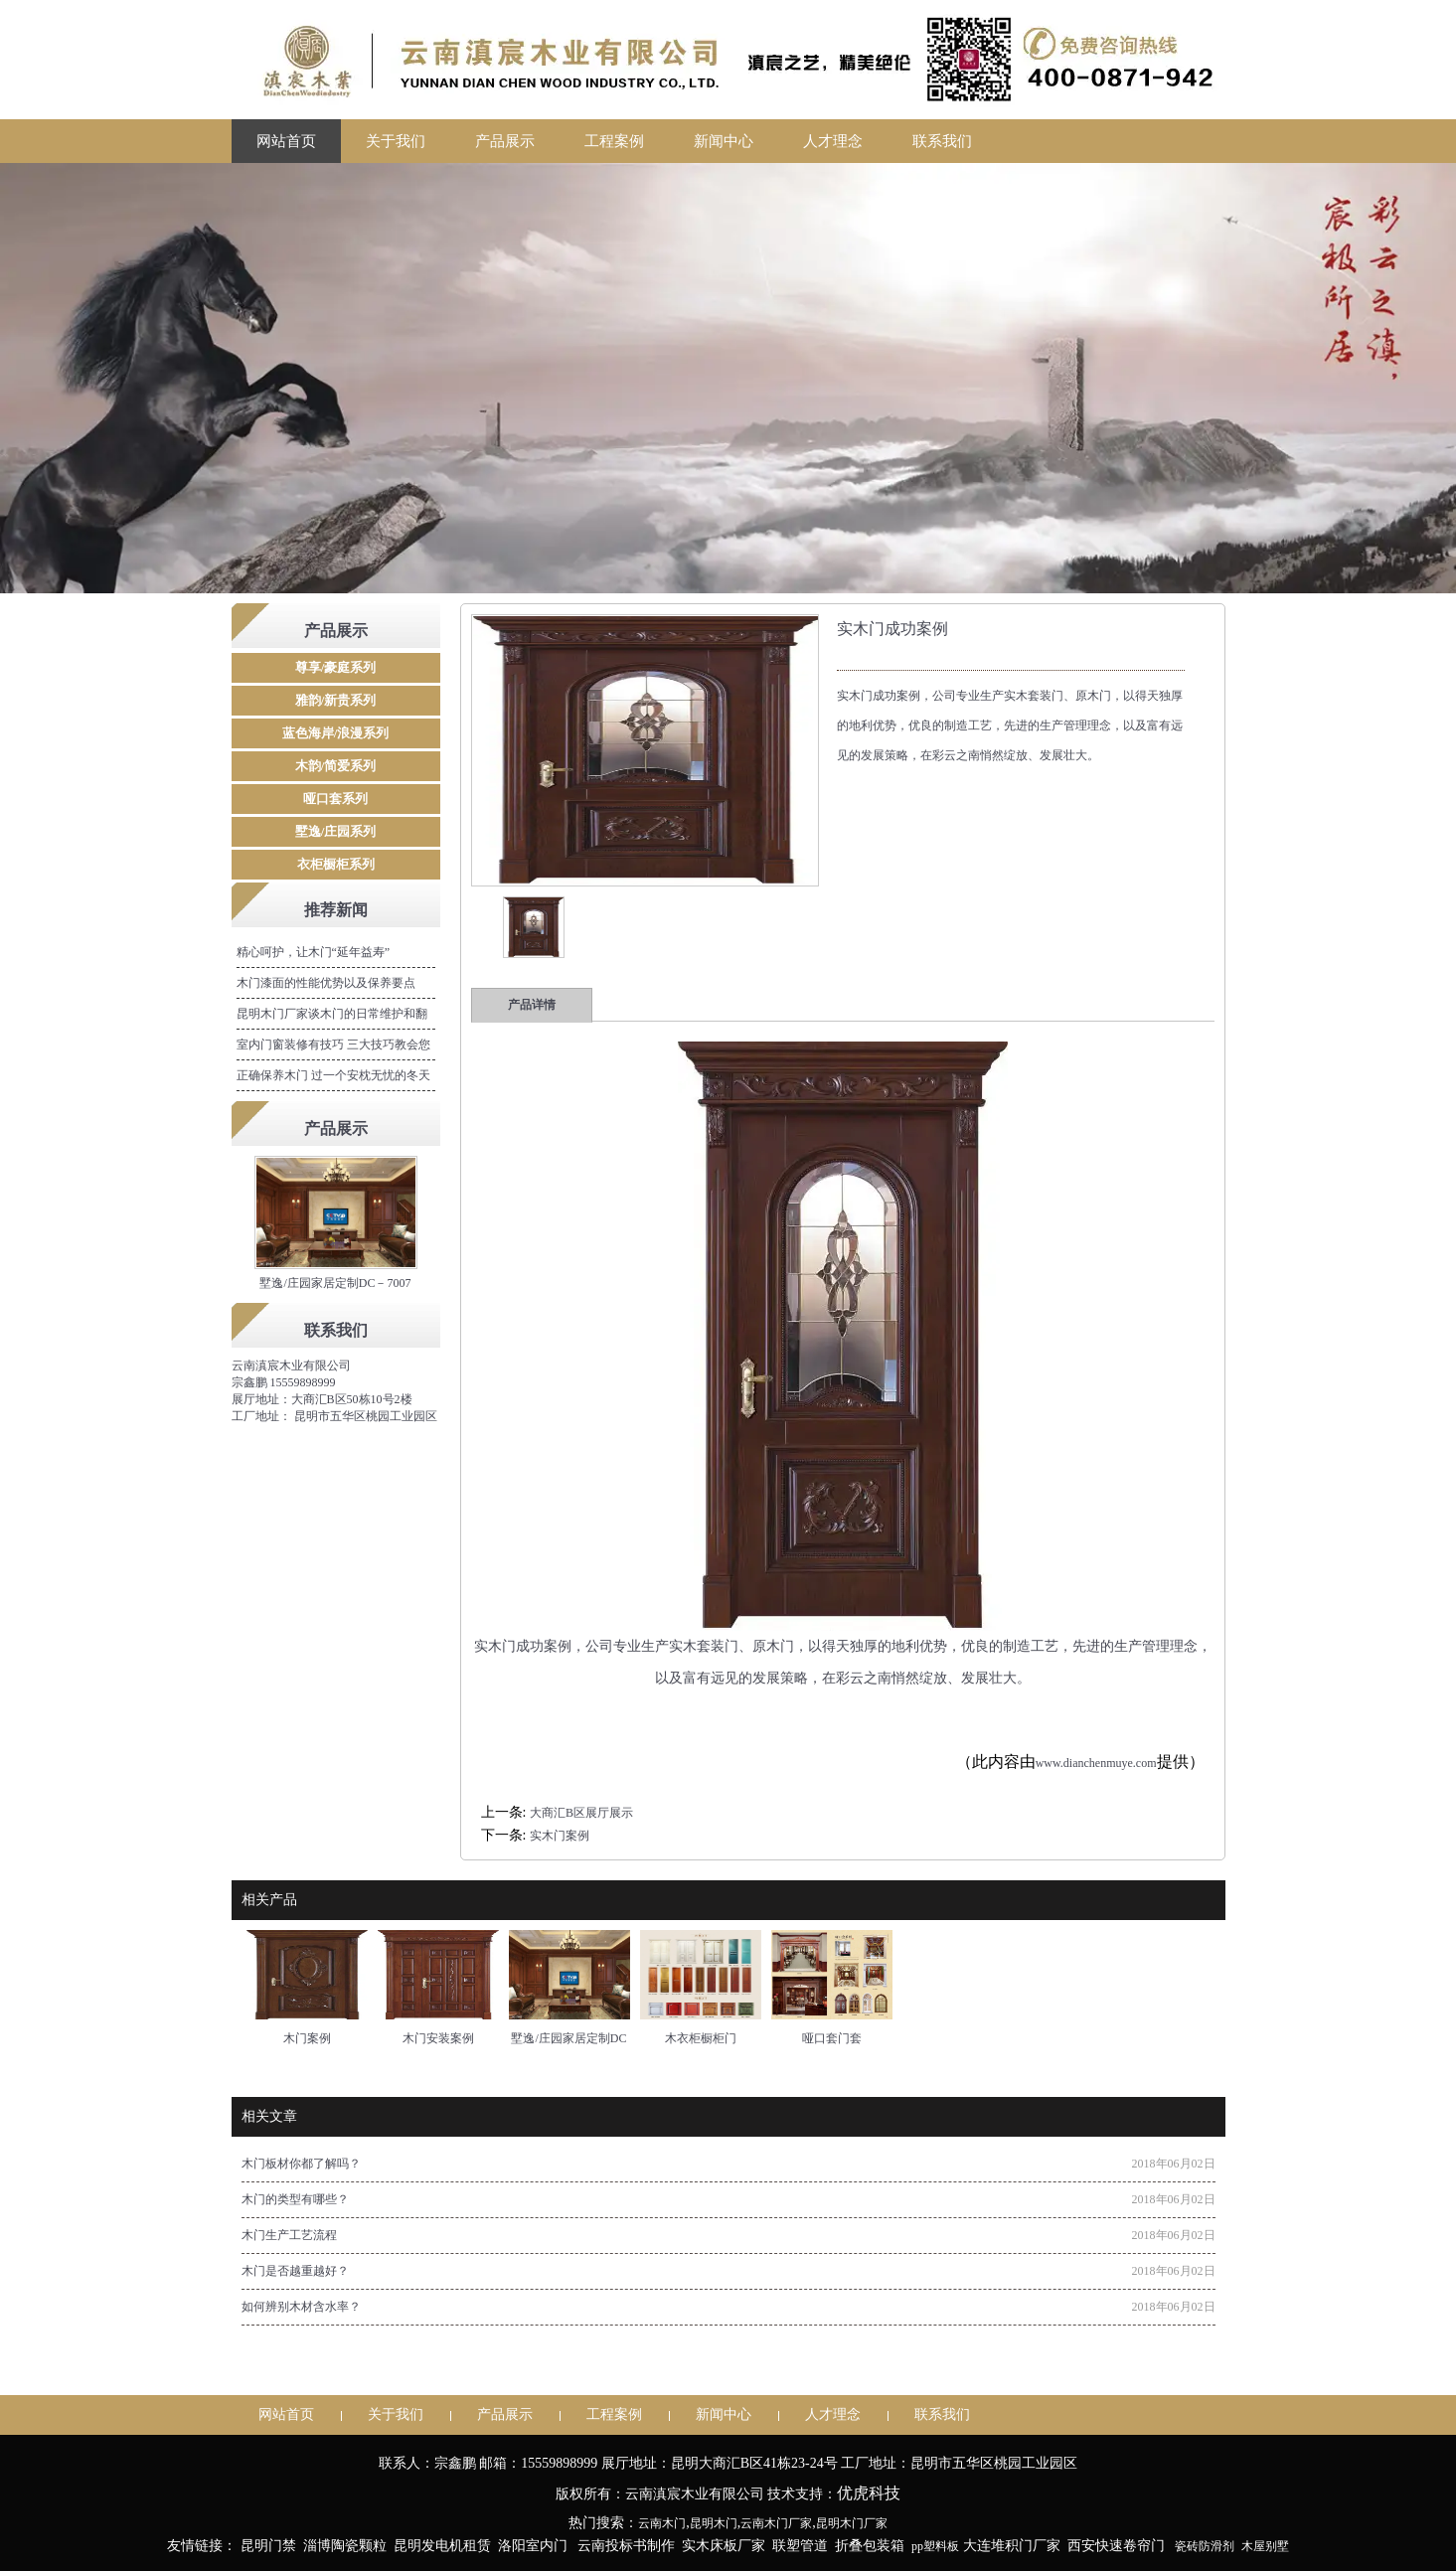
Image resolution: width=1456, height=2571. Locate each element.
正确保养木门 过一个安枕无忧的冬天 (333, 1075)
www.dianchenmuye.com (1096, 1763)
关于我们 (395, 141)
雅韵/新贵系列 (336, 700)
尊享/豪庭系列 (336, 667)
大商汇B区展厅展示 (581, 1813)
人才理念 (833, 141)
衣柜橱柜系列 (336, 864)
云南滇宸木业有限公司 (291, 1365)
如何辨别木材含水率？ (301, 2307)
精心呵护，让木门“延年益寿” (314, 952)
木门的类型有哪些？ (295, 2199)
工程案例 (614, 141)
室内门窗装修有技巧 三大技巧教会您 (333, 1044)
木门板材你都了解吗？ (301, 2163)
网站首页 (286, 141)
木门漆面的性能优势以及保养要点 (326, 983)
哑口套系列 (335, 798)
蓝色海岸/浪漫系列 (336, 732)
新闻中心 (723, 141)
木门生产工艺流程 (289, 2235)
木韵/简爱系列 (336, 765)
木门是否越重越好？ (295, 2271)
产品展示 (505, 141)
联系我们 (942, 141)
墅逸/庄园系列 (336, 831)
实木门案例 (559, 1836)
